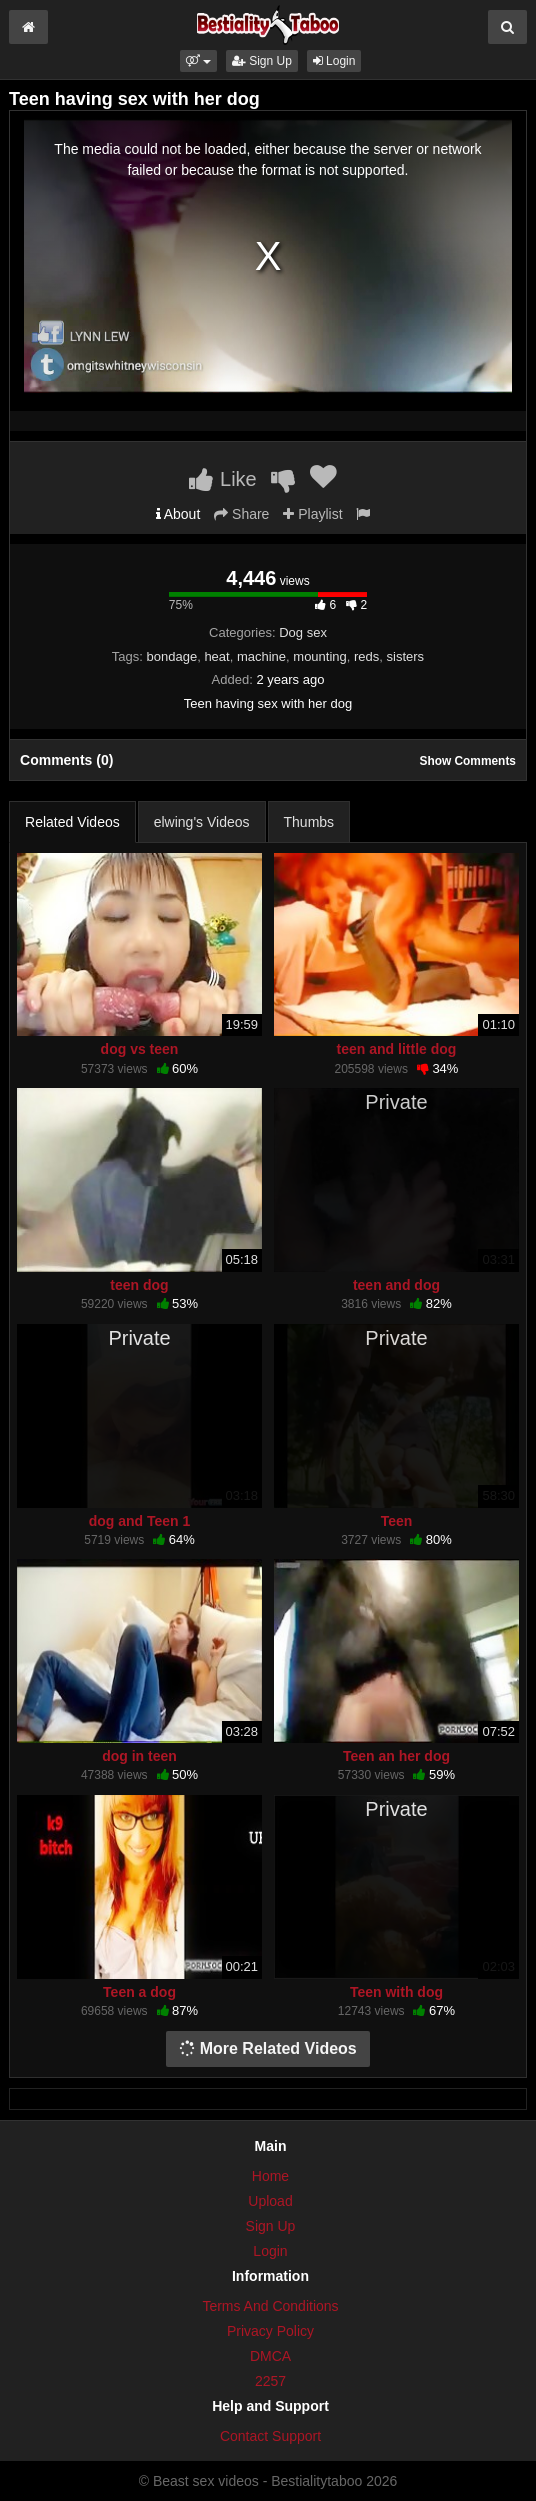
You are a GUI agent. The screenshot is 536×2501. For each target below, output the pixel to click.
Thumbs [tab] (309, 822)
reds (366, 656)
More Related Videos (268, 2048)
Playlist (312, 514)
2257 (270, 2381)
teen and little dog (397, 1049)
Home (270, 2176)
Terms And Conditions (270, 2306)
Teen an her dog (396, 1756)
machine (261, 656)
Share (241, 514)
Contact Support (270, 2436)
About (178, 514)
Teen (397, 1521)
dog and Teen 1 (140, 1521)
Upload (270, 2201)
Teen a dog (139, 1992)
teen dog (139, 1285)
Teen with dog (396, 1992)
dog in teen (139, 1756)
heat (216, 656)
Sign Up (262, 61)
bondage (172, 656)
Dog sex (303, 632)
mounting (319, 656)
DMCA (270, 2356)
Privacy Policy (270, 2331)
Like (222, 479)
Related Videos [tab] (72, 822)
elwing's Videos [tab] (202, 822)
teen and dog (396, 1285)
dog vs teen (140, 1049)
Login (334, 61)
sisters (406, 656)
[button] (198, 61)
